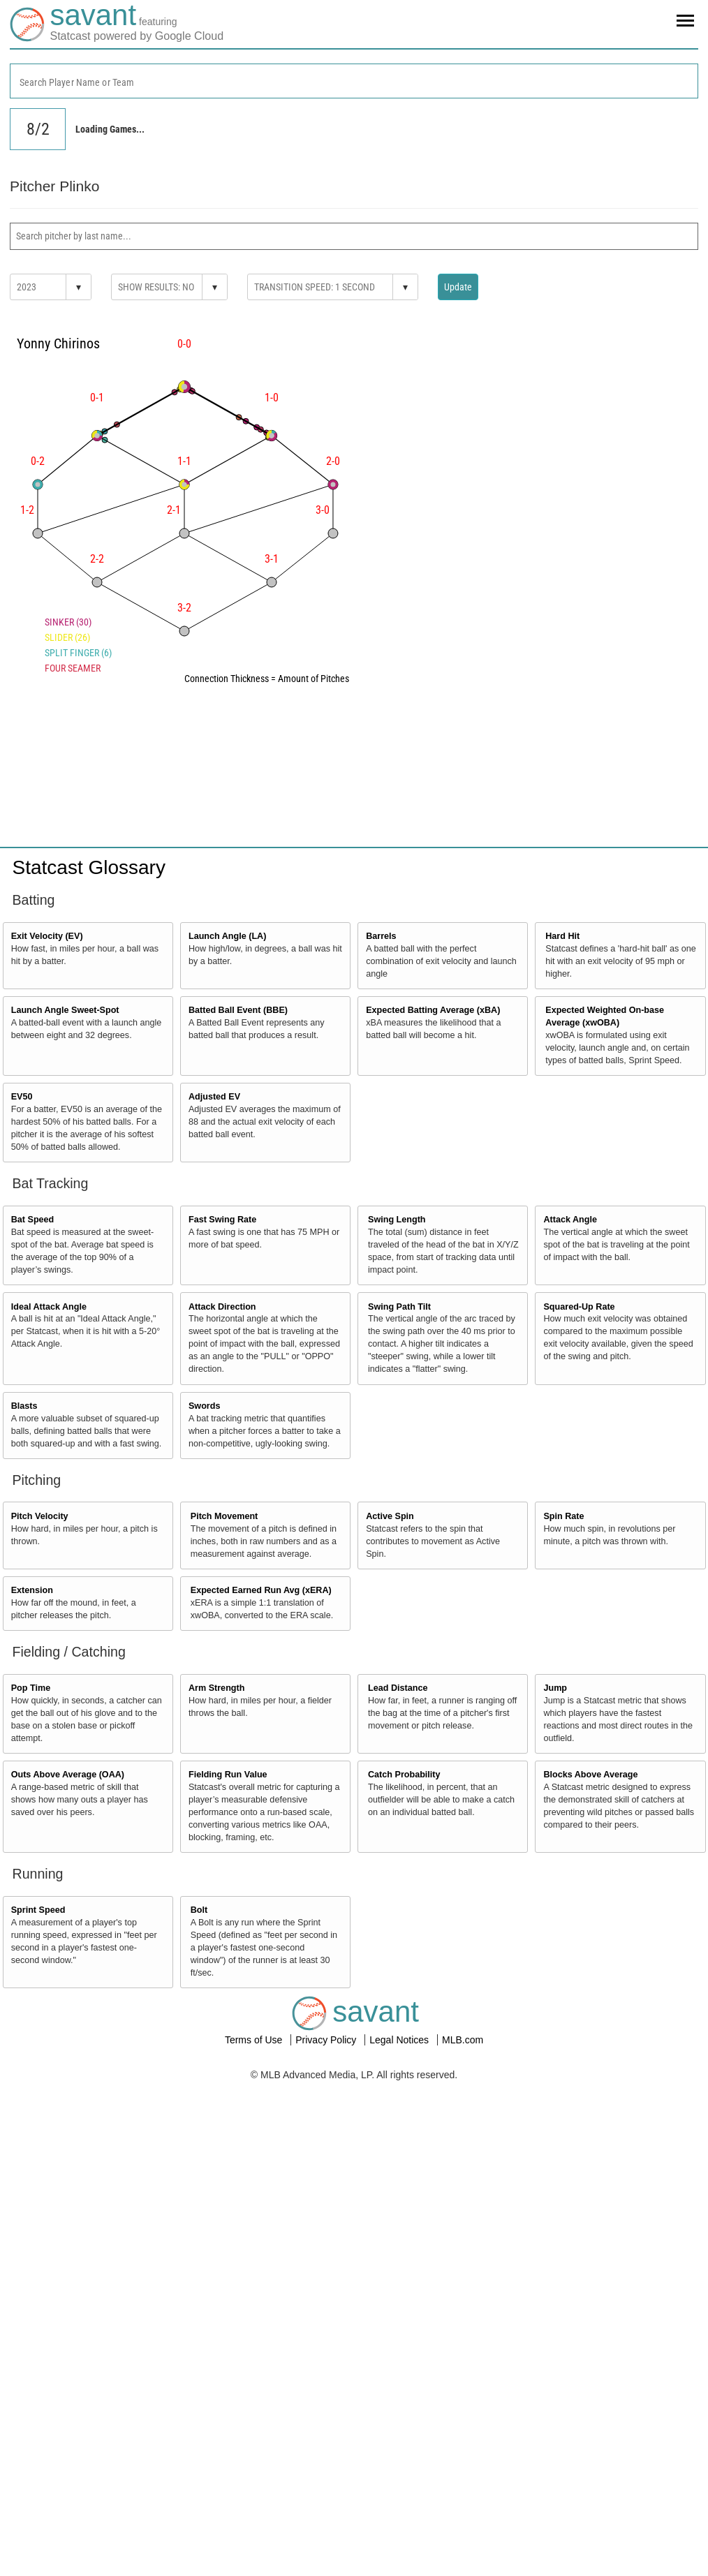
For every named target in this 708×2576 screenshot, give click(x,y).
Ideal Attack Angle (49, 1307)
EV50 (22, 1097)
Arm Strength (216, 1688)
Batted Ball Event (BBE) (238, 1010)
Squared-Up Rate (578, 1307)
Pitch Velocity (39, 1516)
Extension (32, 1590)
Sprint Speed (38, 1910)
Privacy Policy (327, 2039)
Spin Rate (563, 1516)
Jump (555, 1688)
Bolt (199, 1910)
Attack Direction (222, 1307)
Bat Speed (32, 1219)
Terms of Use (255, 2039)
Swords (205, 1406)
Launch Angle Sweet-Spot (65, 1010)
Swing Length (397, 1219)
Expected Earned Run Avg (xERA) (261, 1590)
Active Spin (390, 1516)
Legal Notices (400, 2039)
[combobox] (354, 81)
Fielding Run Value (228, 1774)
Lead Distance (397, 1688)
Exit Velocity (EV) (47, 936)
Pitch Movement (224, 1516)
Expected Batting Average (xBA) (433, 1010)
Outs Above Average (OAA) (67, 1774)
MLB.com (462, 2039)
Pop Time (30, 1688)
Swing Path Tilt (399, 1307)
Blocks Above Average (590, 1774)
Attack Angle (570, 1219)
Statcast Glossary (89, 867)
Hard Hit (562, 936)
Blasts (24, 1406)
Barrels (381, 936)
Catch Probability (404, 1774)
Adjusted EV (214, 1097)
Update (458, 287)
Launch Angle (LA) (227, 936)
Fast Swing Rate (222, 1219)
